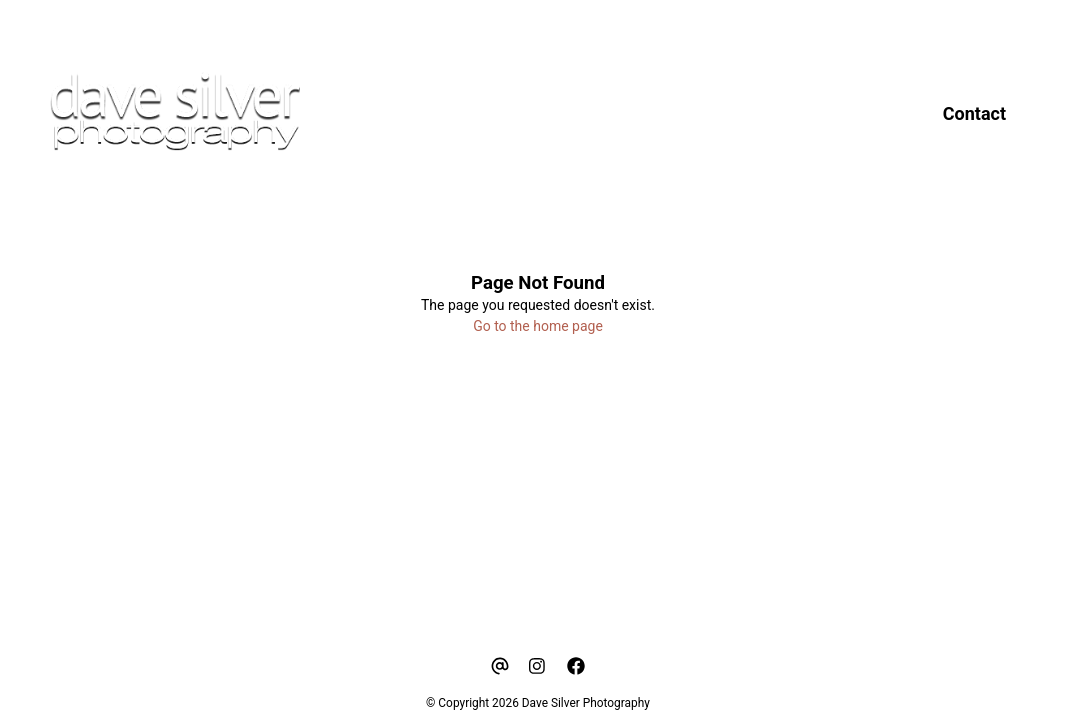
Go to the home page (538, 326)
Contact (974, 113)
